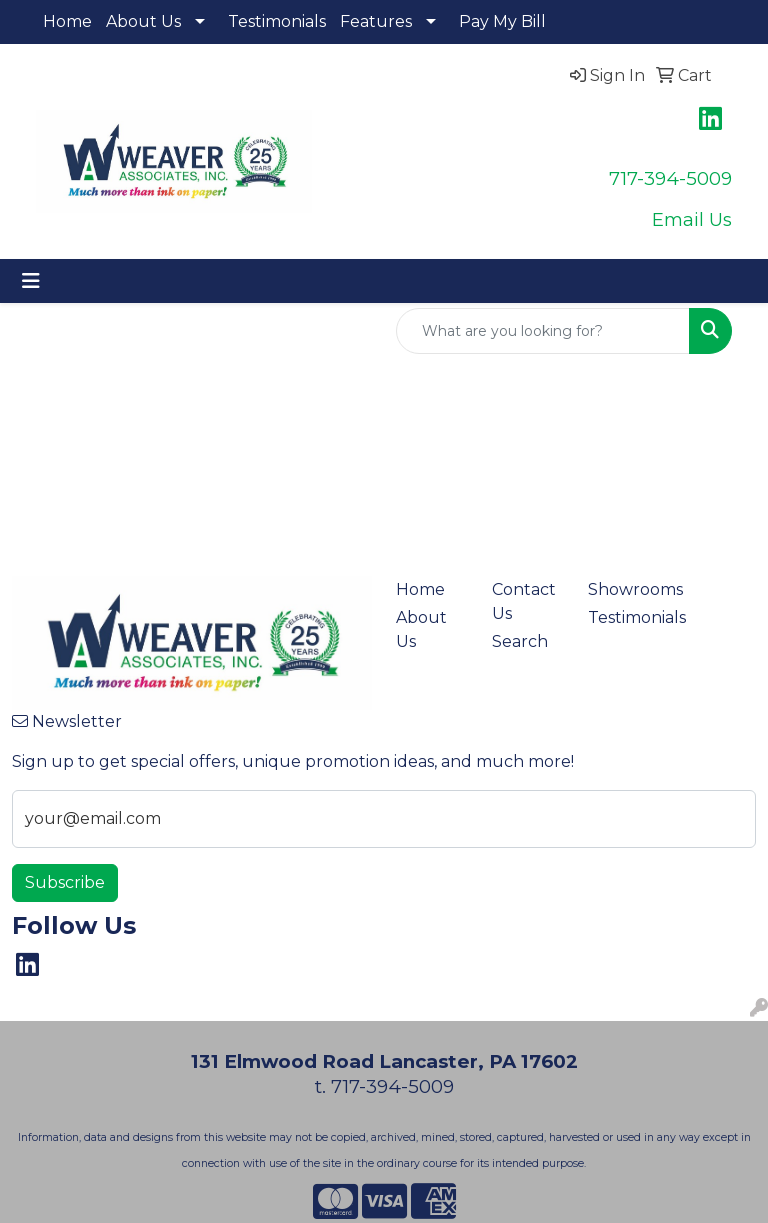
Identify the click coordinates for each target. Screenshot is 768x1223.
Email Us (692, 219)
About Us (143, 21)
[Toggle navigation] (31, 281)
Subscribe (65, 882)
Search (520, 641)
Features (376, 21)
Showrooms (624, 589)
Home (67, 21)
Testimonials (277, 21)
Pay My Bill (502, 21)
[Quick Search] (543, 331)
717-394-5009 (670, 178)
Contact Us (524, 601)
